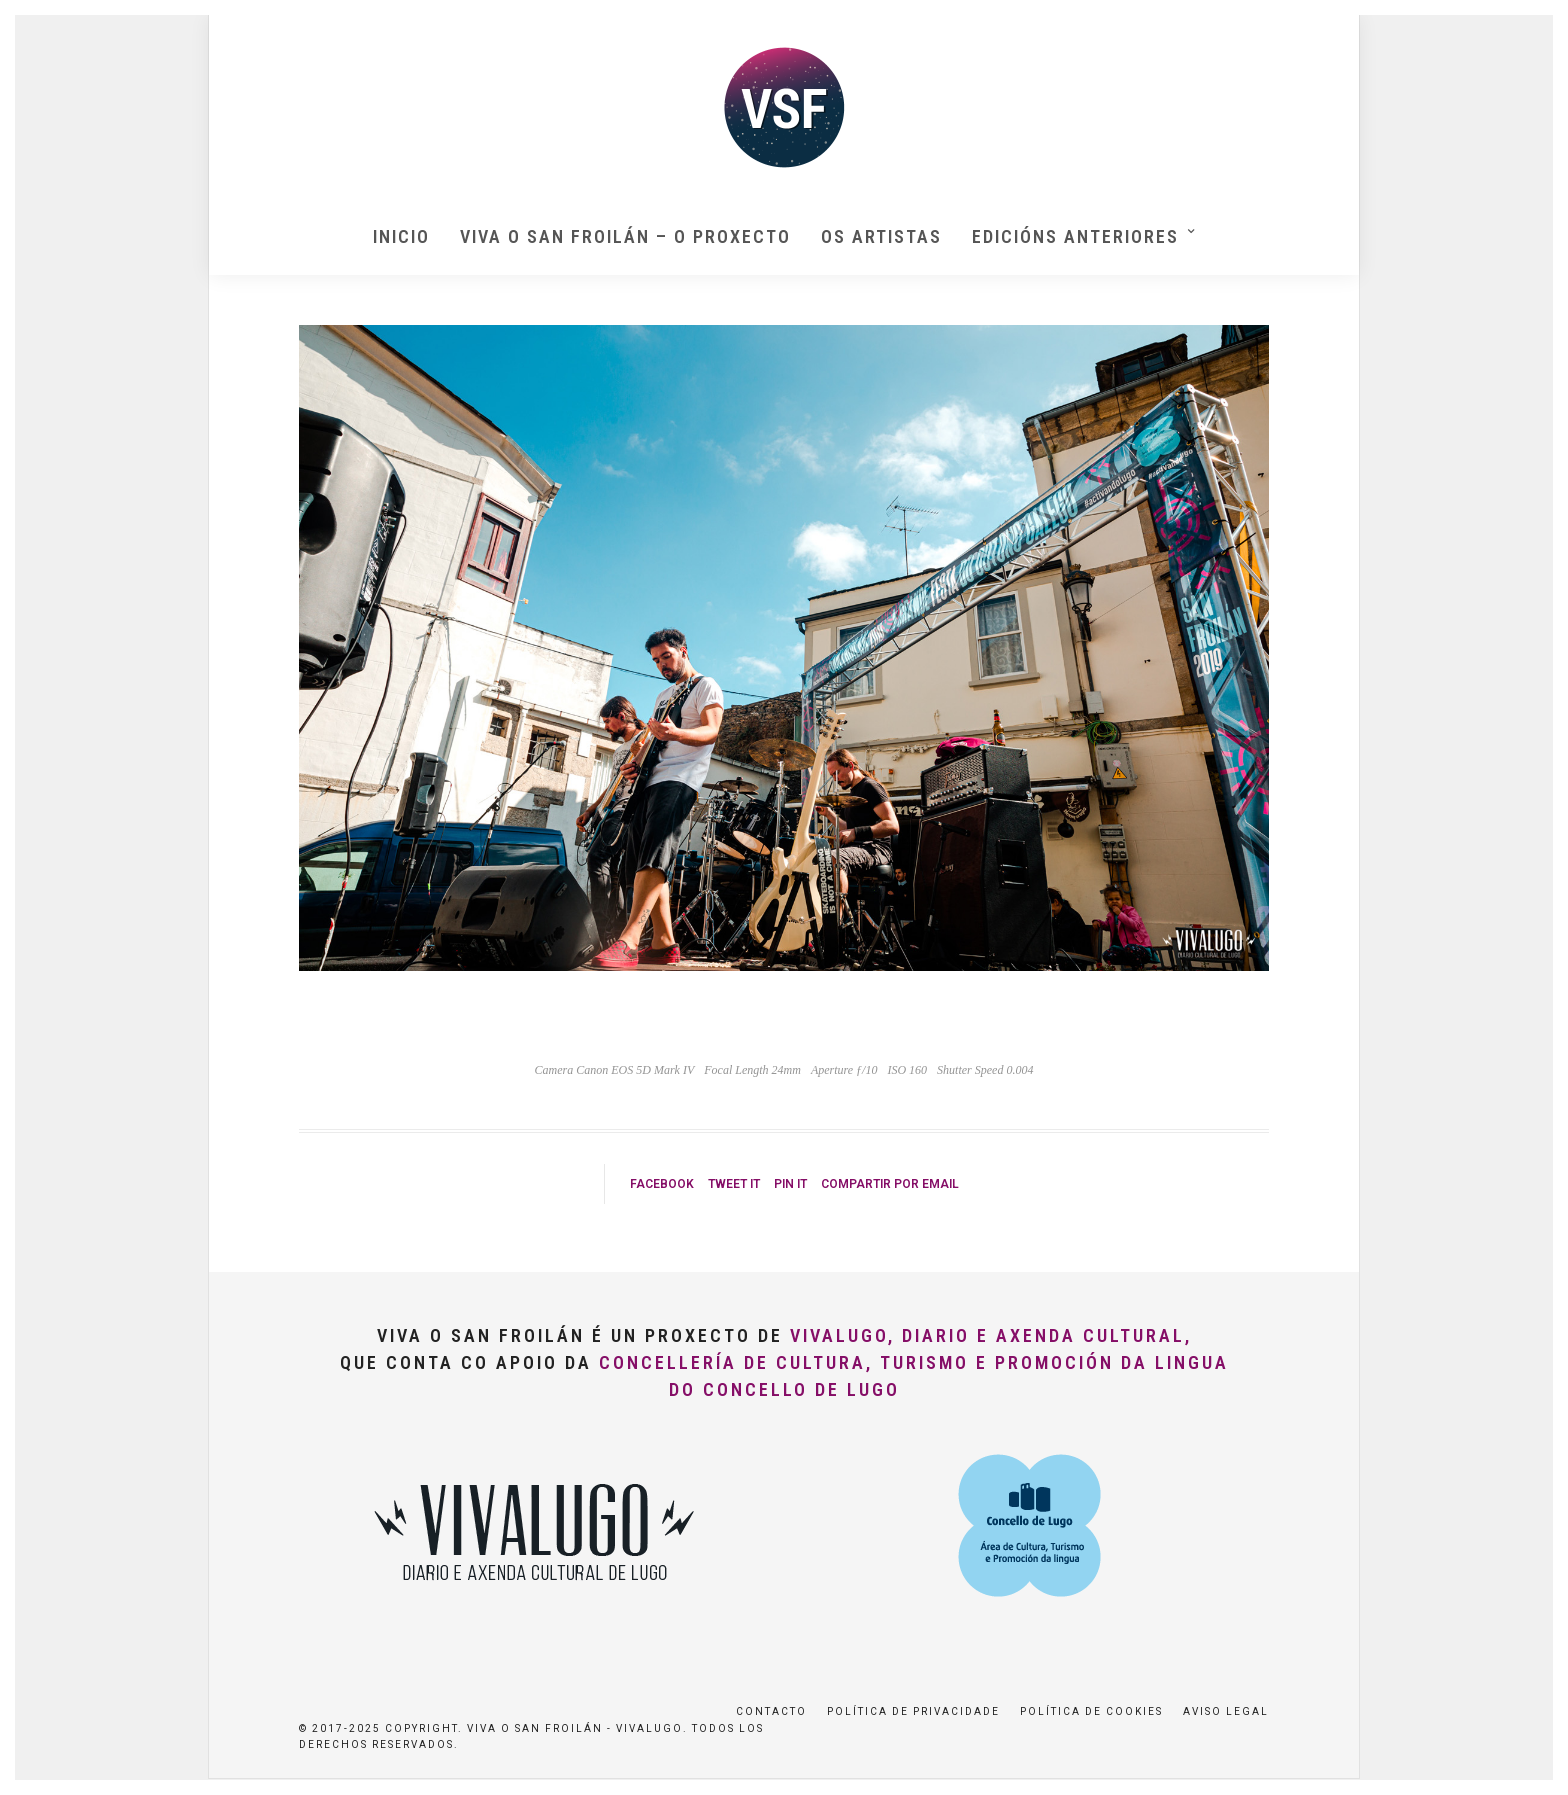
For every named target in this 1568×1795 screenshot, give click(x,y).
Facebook (662, 1184)
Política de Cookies (1091, 1711)
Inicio (401, 236)
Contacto (771, 1711)
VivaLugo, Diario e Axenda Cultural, (991, 1335)
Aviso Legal (1226, 1711)
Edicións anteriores (1075, 236)
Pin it (790, 1184)
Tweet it (734, 1184)
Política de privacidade (913, 1711)
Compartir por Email (890, 1184)
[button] (1525, 28)
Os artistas (881, 236)
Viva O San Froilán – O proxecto (625, 236)
